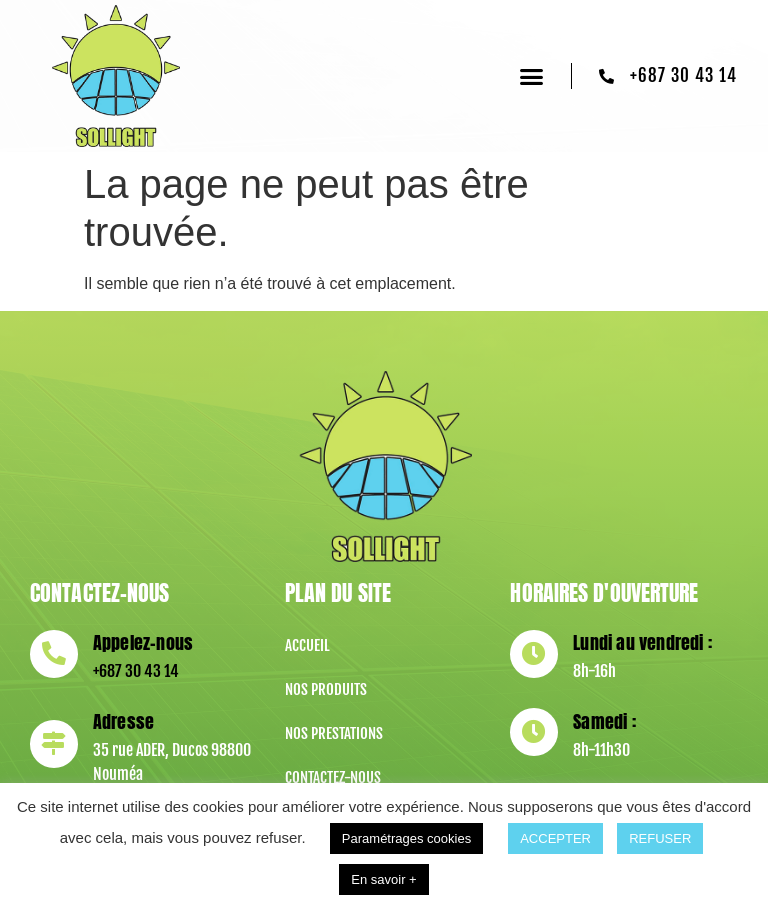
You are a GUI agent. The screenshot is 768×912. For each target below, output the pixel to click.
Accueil (307, 645)
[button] (532, 76)
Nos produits (326, 689)
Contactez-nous (333, 777)
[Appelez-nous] (53, 654)
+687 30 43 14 (134, 671)
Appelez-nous (141, 642)
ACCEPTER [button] (555, 838)
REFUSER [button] (660, 838)
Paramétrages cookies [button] (406, 838)
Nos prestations (334, 733)
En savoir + (383, 879)
